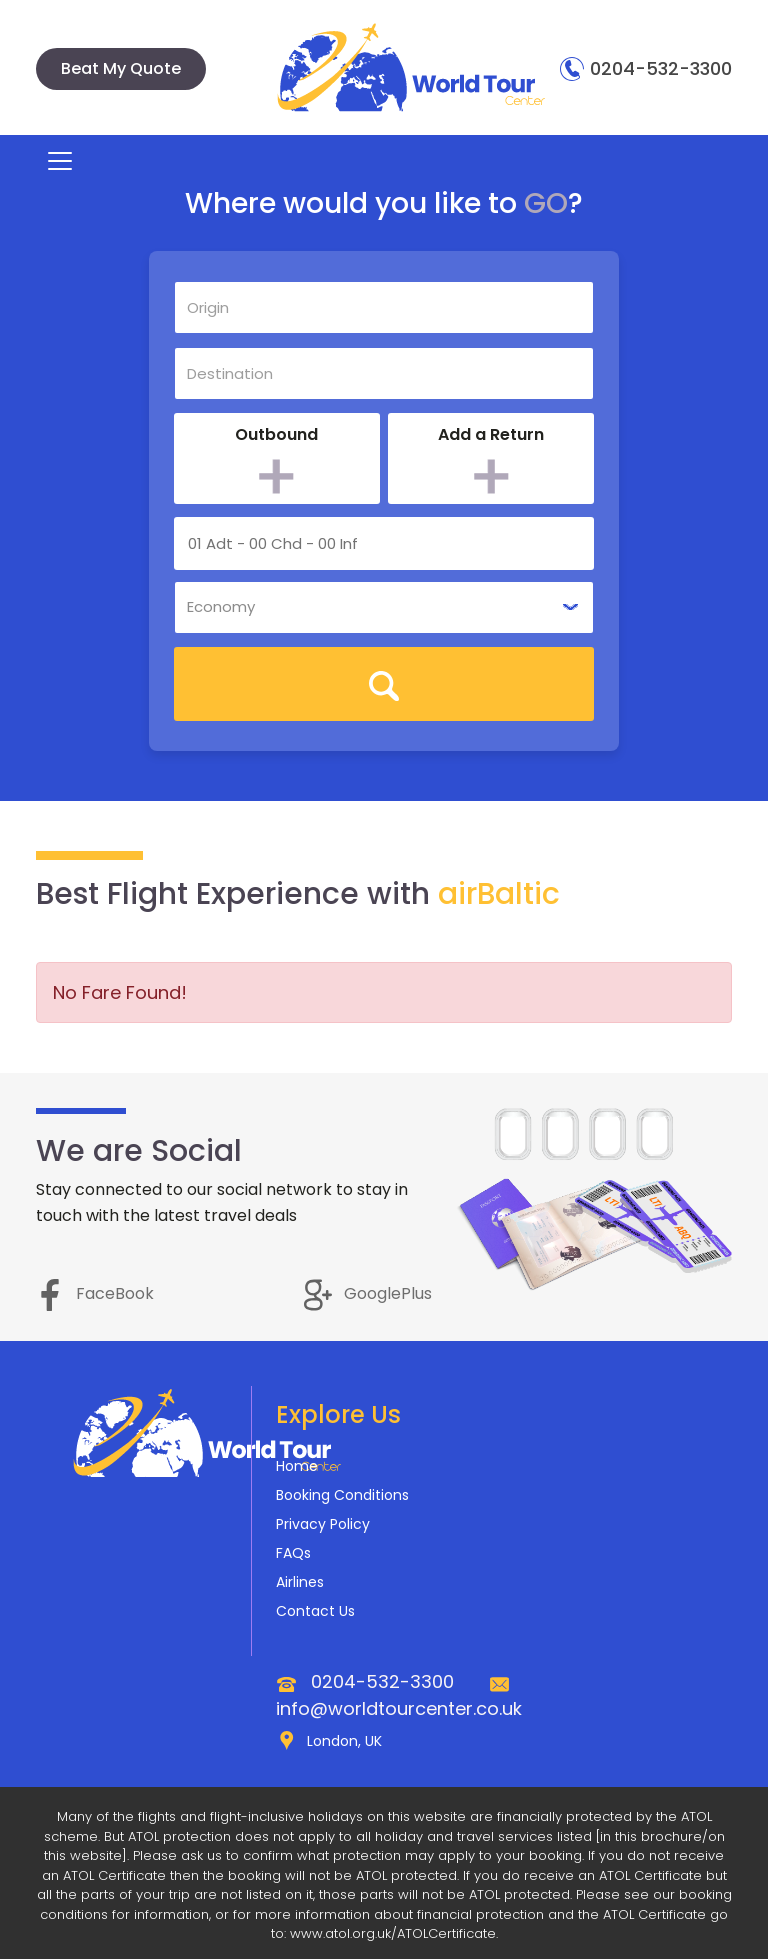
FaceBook (95, 1293)
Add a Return (491, 435)
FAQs (293, 1553)
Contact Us (315, 1611)
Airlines (300, 1582)
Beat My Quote (121, 68)
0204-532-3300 (646, 68)
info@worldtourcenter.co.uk (399, 1708)
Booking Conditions (342, 1495)
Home (297, 1466)
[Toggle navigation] (51, 161)
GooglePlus (368, 1293)
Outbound (276, 435)
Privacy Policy (323, 1524)
